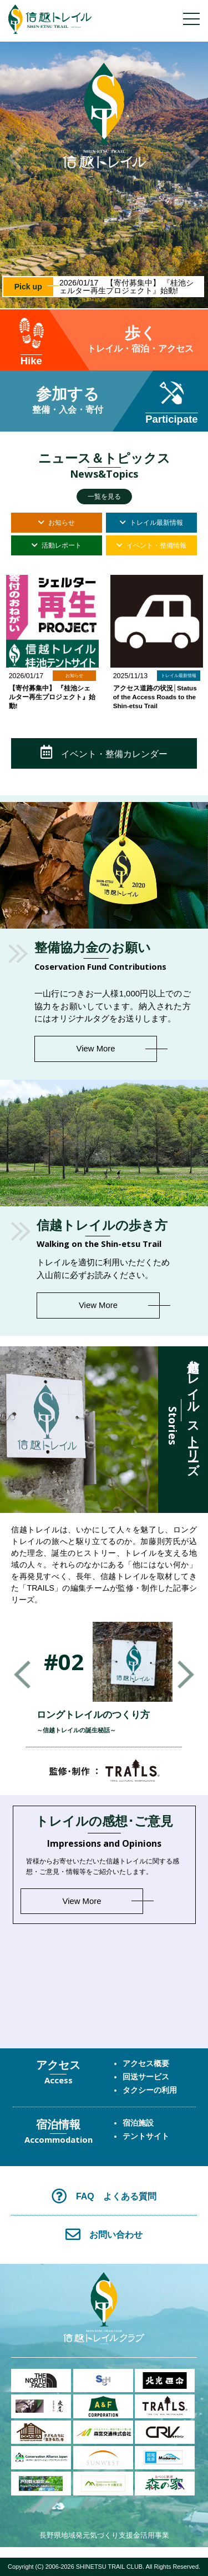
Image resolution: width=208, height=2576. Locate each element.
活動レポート (57, 545)
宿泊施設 (138, 2122)
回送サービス (146, 2076)
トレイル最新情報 (151, 523)
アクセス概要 (146, 2063)
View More (96, 1048)
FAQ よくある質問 (104, 2195)
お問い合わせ (104, 2234)
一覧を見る (104, 496)
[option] (104, 175)
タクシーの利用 (150, 2090)
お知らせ (56, 523)
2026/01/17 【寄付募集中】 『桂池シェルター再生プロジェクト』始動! (129, 286)
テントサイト (146, 2136)
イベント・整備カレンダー (104, 752)
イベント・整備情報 (151, 545)
